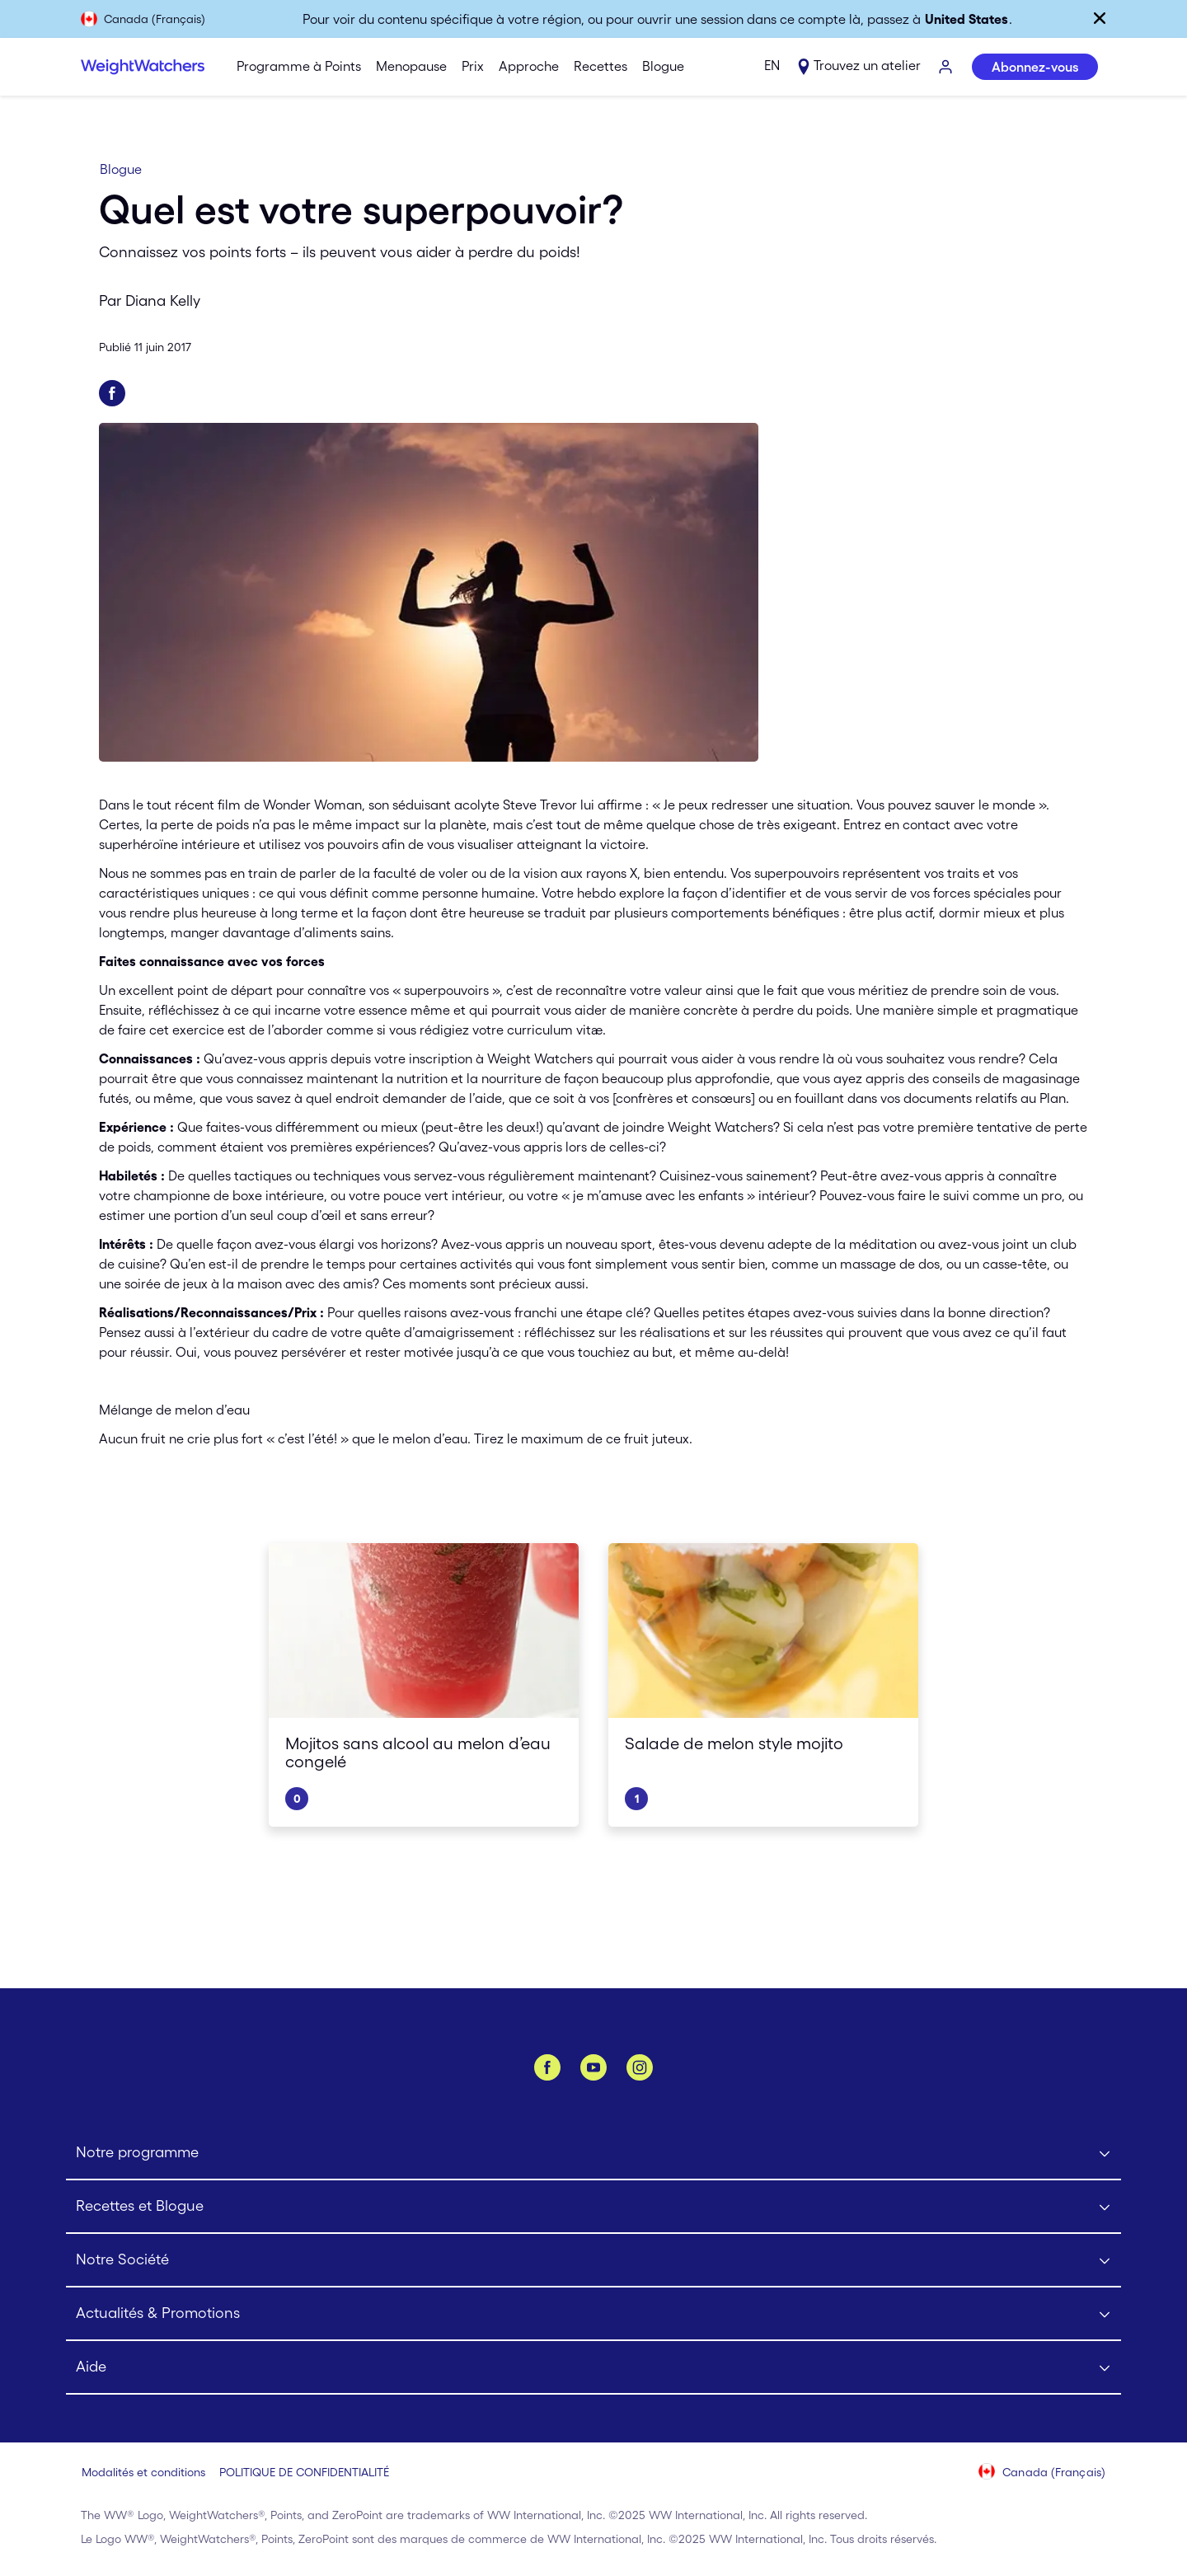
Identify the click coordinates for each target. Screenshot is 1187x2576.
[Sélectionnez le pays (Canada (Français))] (1042, 2473)
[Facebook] (547, 2067)
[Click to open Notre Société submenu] (593, 2260)
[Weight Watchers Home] (142, 66)
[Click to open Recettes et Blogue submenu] (593, 2207)
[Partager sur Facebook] (112, 393)
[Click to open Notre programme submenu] (593, 2153)
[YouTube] (593, 2067)
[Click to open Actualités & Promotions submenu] (593, 2314)
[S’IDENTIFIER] (946, 67)
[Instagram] (639, 2067)
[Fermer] (1099, 18)
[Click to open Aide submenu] (593, 2368)
